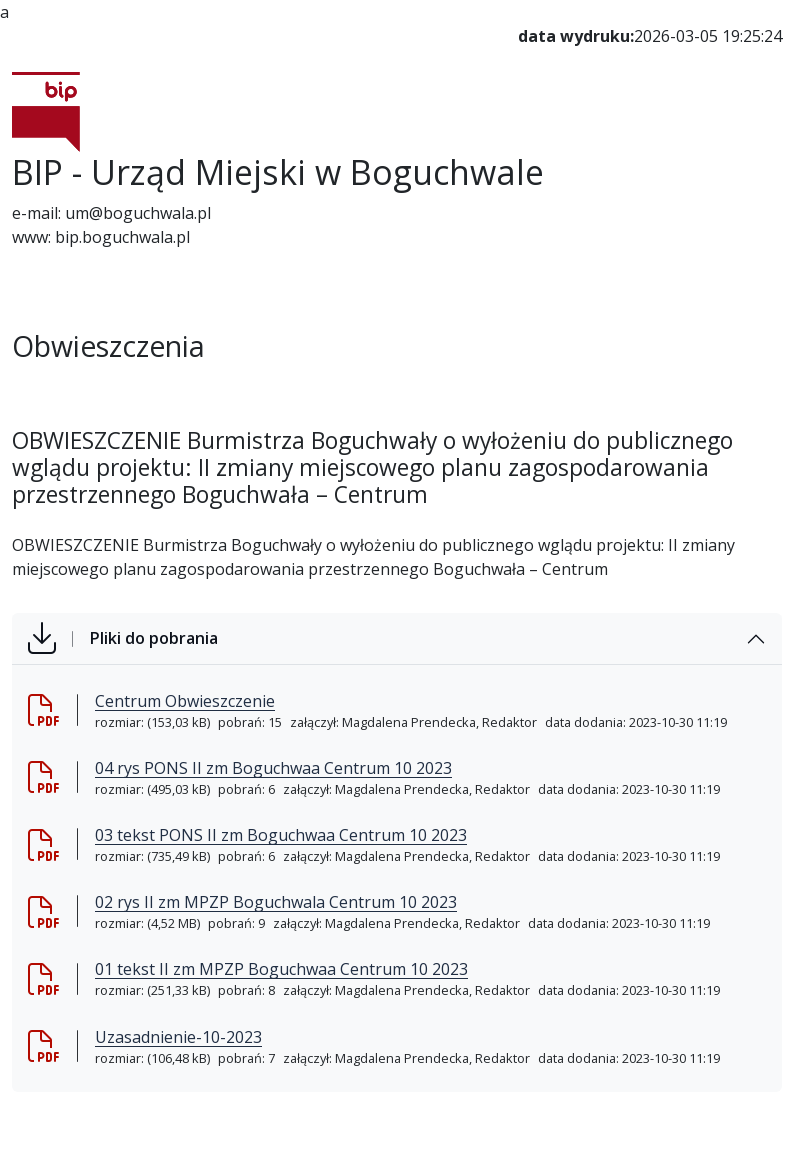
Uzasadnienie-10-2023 (178, 1037)
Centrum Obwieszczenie (185, 701)
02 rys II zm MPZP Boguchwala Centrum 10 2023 (276, 902)
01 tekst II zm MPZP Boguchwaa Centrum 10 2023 (281, 969)
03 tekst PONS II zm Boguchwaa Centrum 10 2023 (281, 835)
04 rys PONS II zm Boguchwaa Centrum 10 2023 (273, 768)
